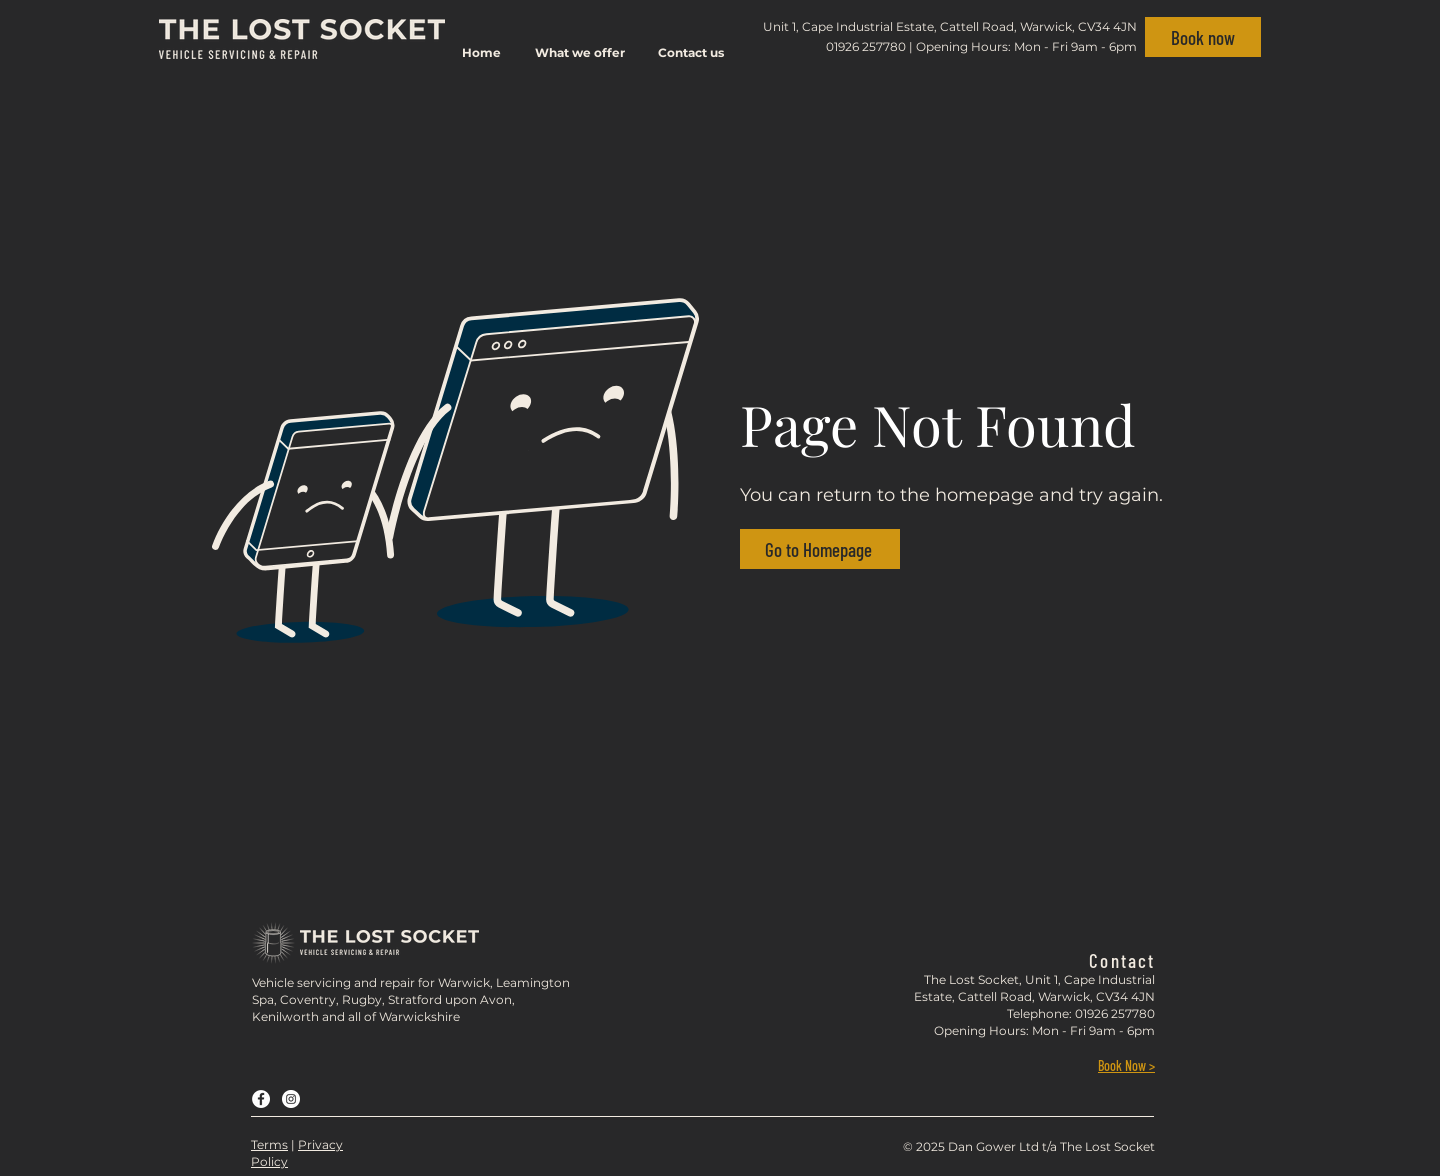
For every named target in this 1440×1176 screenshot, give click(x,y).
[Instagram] (291, 1099)
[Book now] (1203, 37)
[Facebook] (261, 1099)
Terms (269, 1144)
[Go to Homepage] (820, 549)
